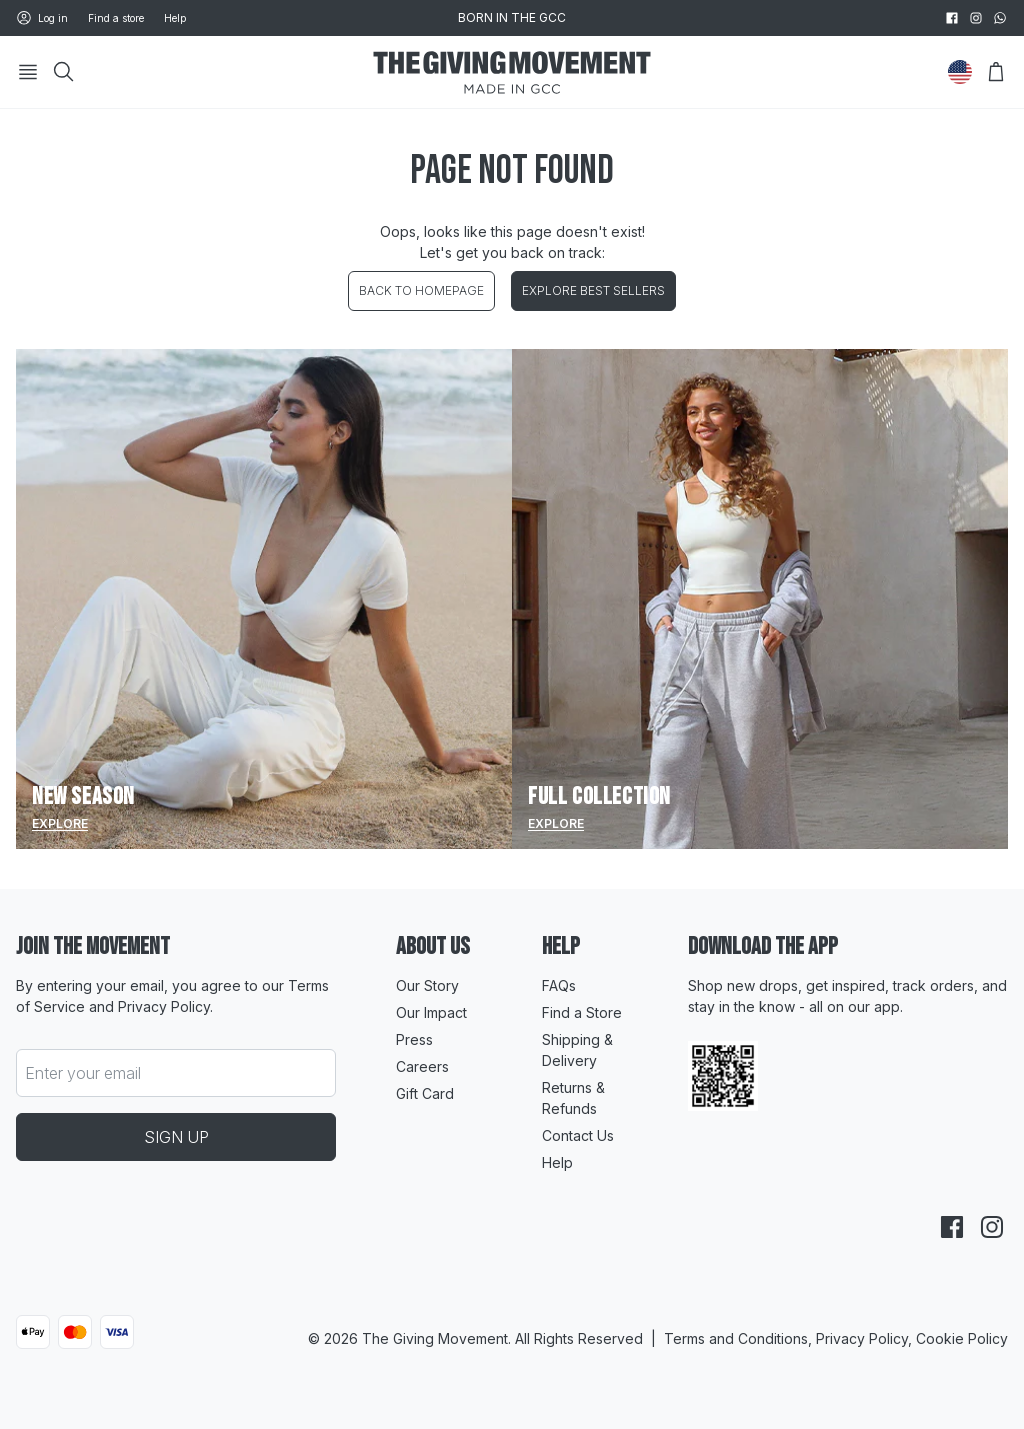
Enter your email (83, 1073)
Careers (422, 1066)
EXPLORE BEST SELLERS (593, 290)
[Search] (64, 72)
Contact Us (578, 1135)
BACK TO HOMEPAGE (421, 290)
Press (414, 1039)
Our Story (427, 985)
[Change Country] (960, 72)
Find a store (116, 18)
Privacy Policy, (866, 1338)
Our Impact (431, 1012)
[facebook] (952, 18)
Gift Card (425, 1093)
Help (175, 18)
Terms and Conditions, (740, 1338)
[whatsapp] (1000, 18)
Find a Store (582, 1012)
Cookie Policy (962, 1338)
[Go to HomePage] (512, 72)
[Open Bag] (996, 72)
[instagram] (976, 18)
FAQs (559, 985)
